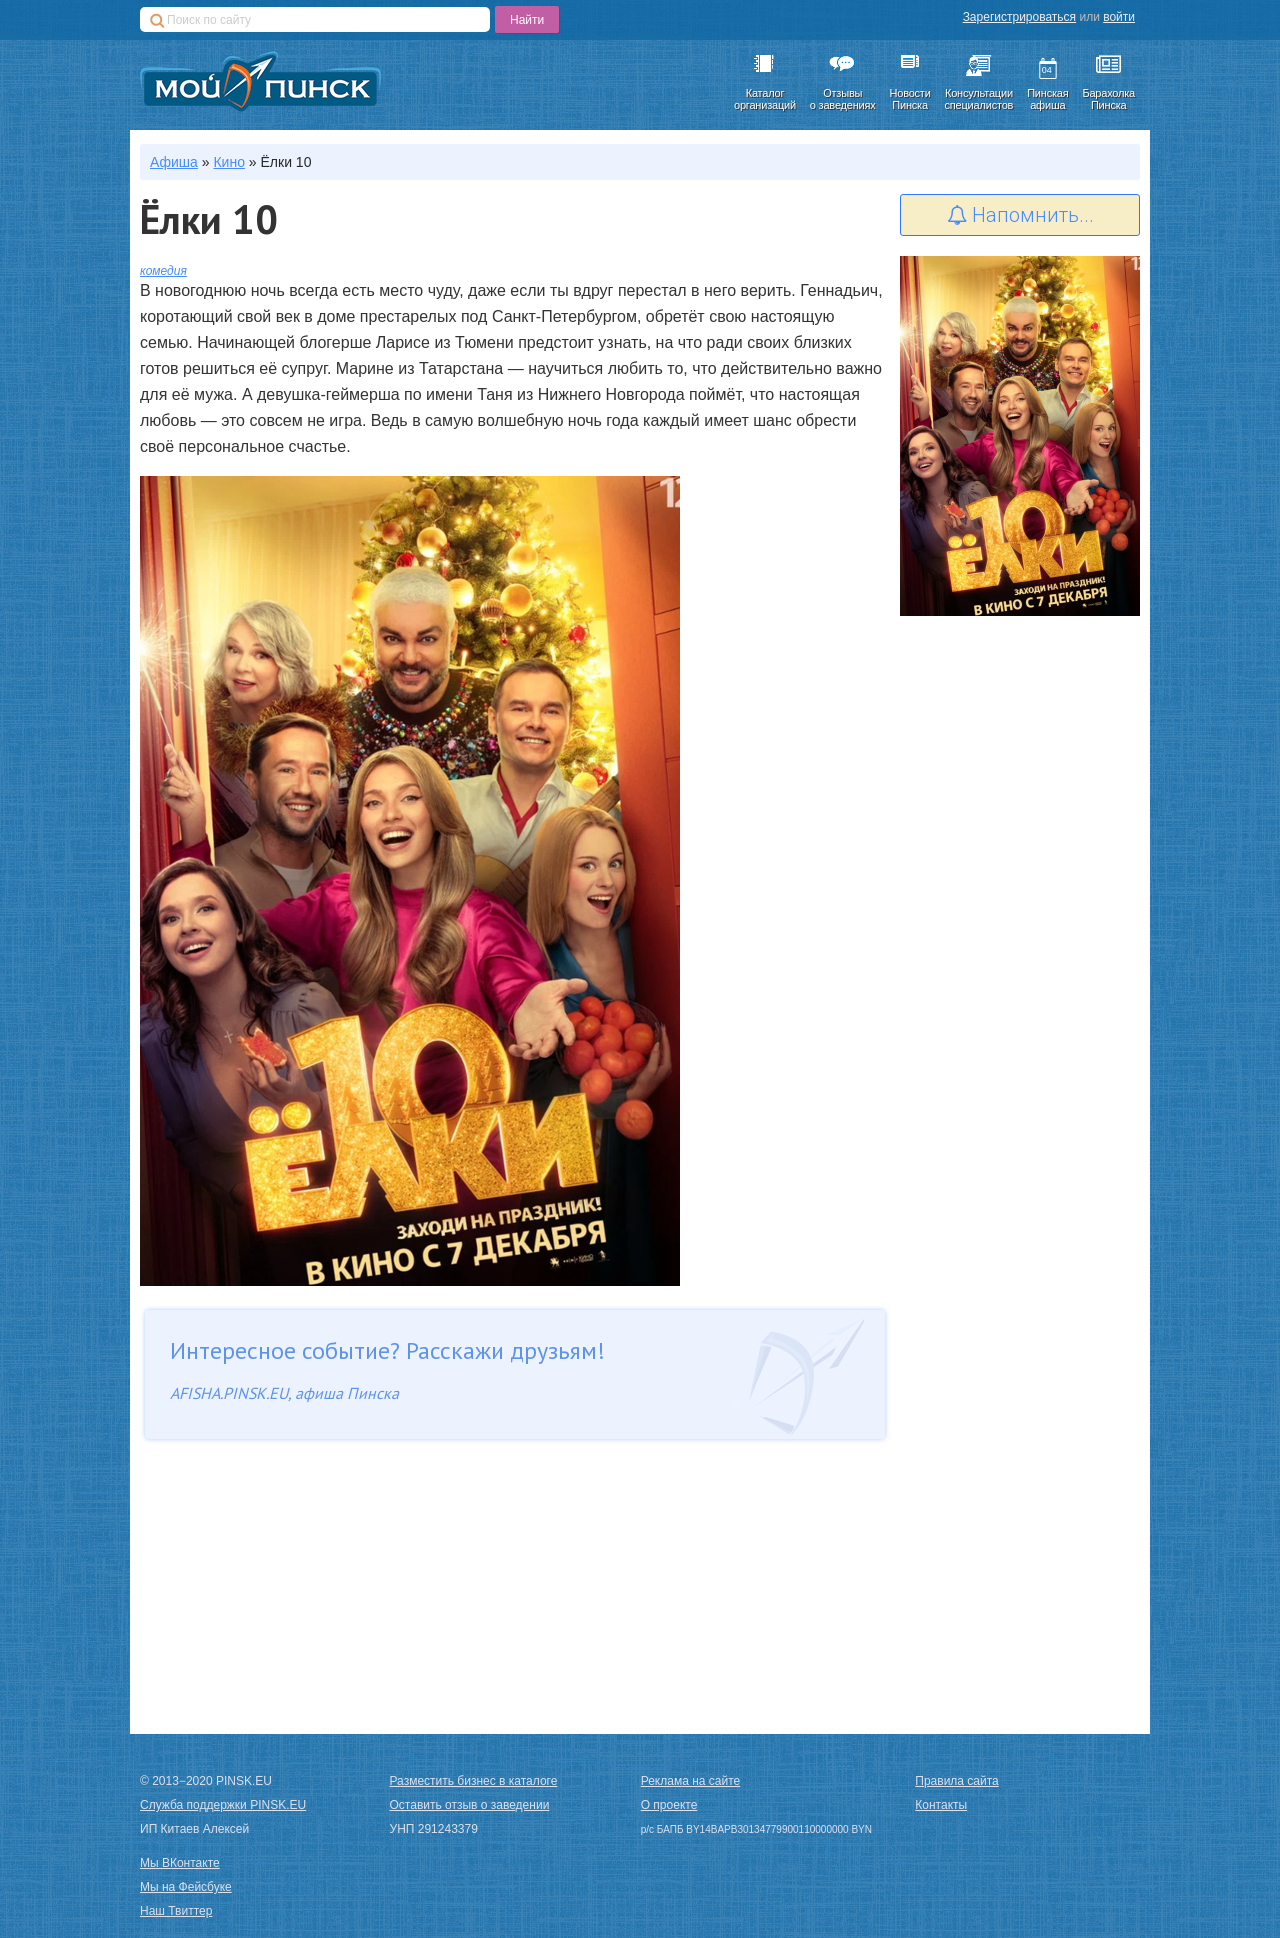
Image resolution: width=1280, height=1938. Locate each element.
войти (1119, 17)
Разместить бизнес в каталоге (474, 1781)
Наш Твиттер (176, 1911)
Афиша (174, 162)
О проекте (669, 1805)
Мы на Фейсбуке (186, 1887)
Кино (229, 162)
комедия (163, 271)
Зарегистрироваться (1019, 17)
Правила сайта (956, 1781)
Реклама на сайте (691, 1781)
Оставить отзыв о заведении (470, 1805)
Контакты (941, 1805)
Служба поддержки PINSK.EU (223, 1805)
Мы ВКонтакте (180, 1863)
